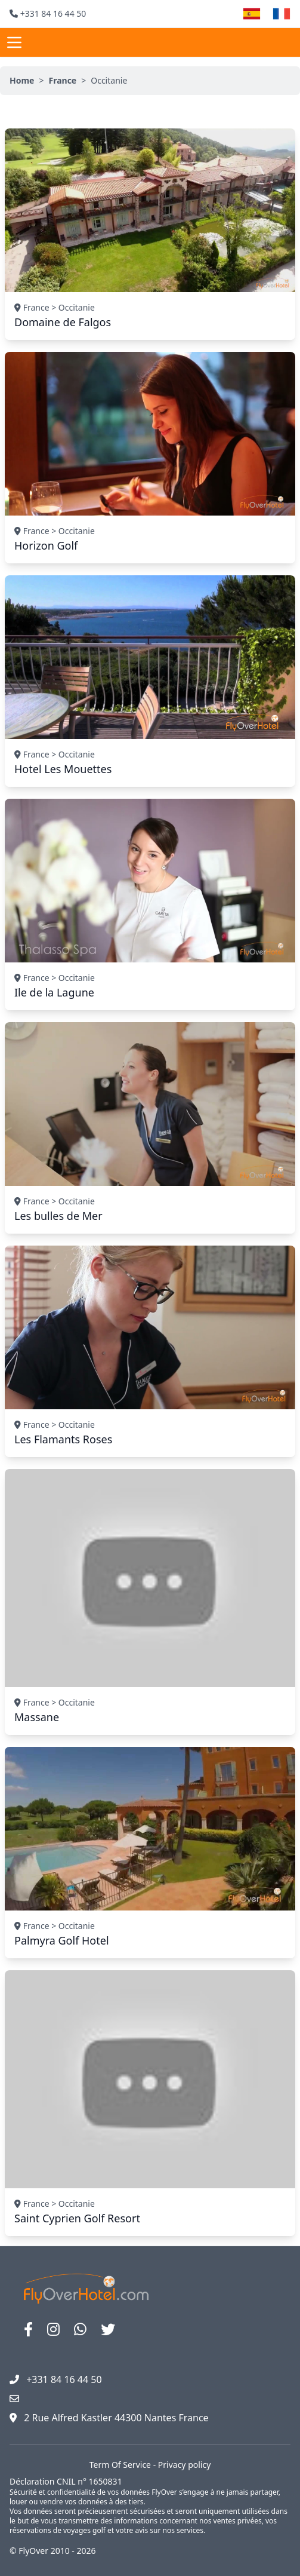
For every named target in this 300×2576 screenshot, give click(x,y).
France (62, 80)
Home (22, 80)
